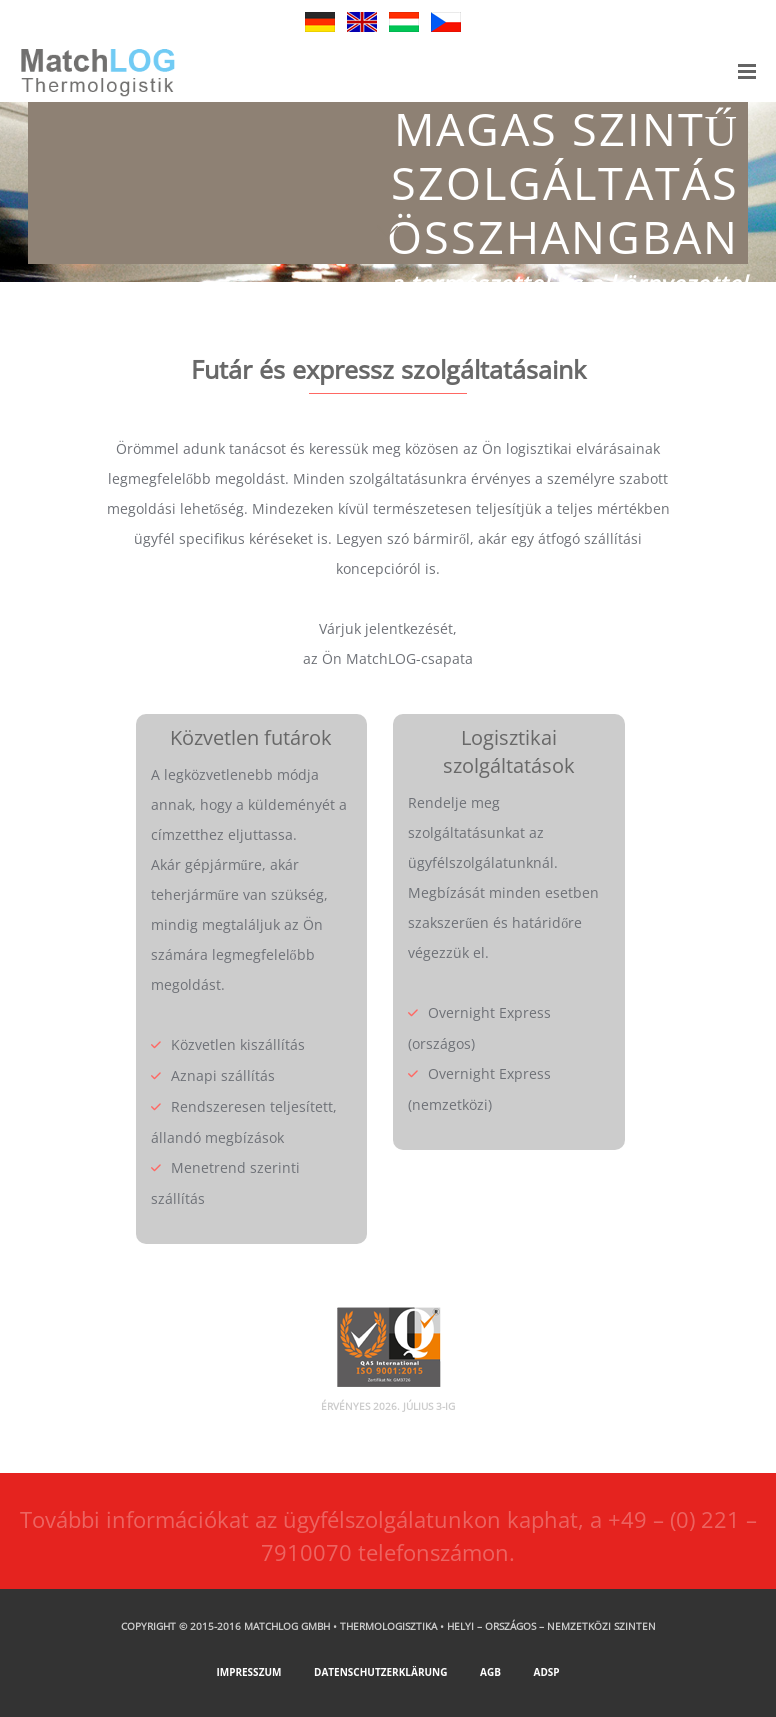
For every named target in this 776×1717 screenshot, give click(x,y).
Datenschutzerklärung (380, 1672)
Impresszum (248, 1672)
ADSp (547, 1672)
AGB (490, 1672)
